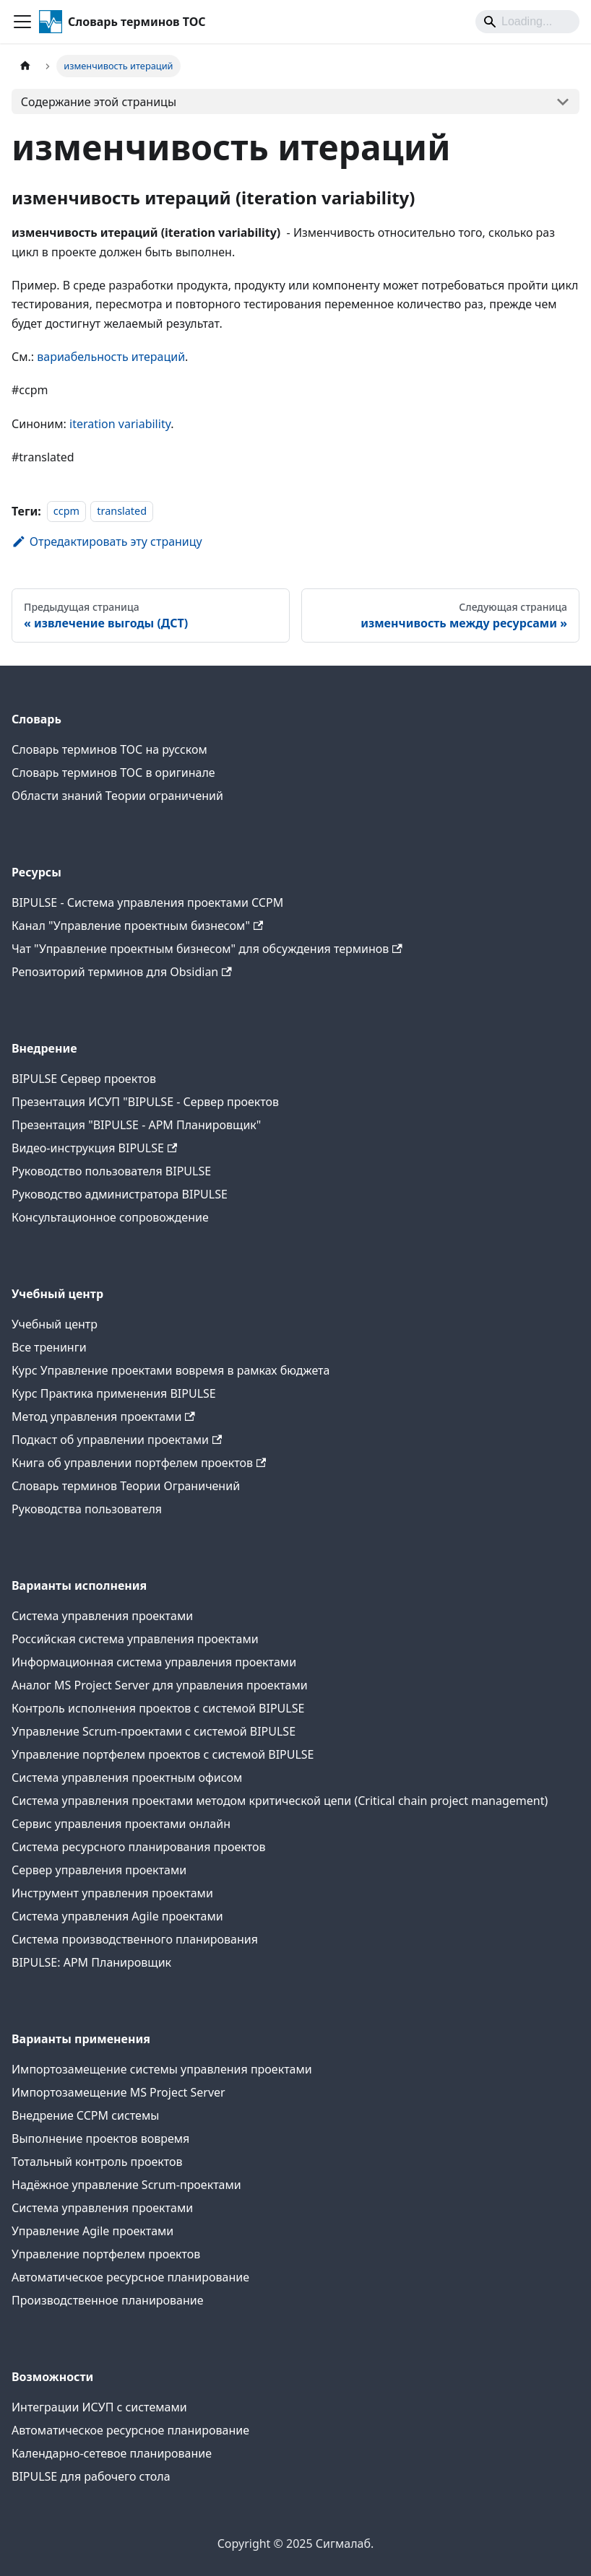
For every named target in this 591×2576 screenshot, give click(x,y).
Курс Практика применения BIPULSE (114, 1393)
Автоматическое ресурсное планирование (130, 2277)
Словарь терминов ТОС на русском (109, 749)
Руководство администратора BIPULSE (120, 1194)
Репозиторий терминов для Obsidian (122, 972)
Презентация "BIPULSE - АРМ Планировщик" (136, 1125)
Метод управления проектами (103, 1416)
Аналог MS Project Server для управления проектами (160, 1685)
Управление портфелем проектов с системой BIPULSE (163, 1754)
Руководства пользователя (87, 1509)
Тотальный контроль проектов (97, 2162)
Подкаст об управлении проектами (117, 1440)
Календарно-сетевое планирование (112, 2453)
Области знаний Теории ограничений (117, 796)
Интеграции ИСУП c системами (99, 2407)
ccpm (66, 511)
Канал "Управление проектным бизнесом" (137, 926)
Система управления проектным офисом (127, 1777)
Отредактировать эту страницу (107, 541)
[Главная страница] (25, 66)
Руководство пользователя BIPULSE (111, 1171)
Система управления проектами (102, 1616)
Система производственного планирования (135, 1939)
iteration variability (120, 424)
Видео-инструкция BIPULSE (94, 1148)
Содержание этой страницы (98, 102)
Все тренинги (49, 1347)
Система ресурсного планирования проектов (139, 1847)
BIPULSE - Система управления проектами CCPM (147, 902)
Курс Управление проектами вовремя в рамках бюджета (170, 1370)
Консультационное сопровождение (110, 1217)
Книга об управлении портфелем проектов (139, 1463)
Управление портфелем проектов (106, 2254)
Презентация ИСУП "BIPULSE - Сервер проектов (145, 1102)
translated (122, 511)
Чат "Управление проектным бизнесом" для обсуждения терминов (207, 949)
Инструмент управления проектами (112, 1893)
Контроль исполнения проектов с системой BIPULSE (158, 1708)
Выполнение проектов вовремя (100, 2138)
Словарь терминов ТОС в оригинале (113, 772)
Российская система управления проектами (135, 1639)
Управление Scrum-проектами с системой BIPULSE (154, 1731)
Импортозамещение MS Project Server (118, 2092)
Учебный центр (55, 1324)
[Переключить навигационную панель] (22, 21)
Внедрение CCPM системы (85, 2115)
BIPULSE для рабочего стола (91, 2476)
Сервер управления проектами (99, 1870)
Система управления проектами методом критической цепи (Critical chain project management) (280, 1801)
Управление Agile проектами (92, 2231)
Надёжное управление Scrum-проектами (126, 2185)
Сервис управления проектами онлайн (121, 1824)
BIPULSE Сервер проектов (84, 1079)
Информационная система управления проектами (154, 1662)
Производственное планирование (108, 2300)
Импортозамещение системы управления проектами (162, 2069)
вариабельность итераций (111, 357)
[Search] (527, 21)
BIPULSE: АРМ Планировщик (91, 1962)
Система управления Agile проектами (117, 1916)
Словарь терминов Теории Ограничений (126, 1486)
